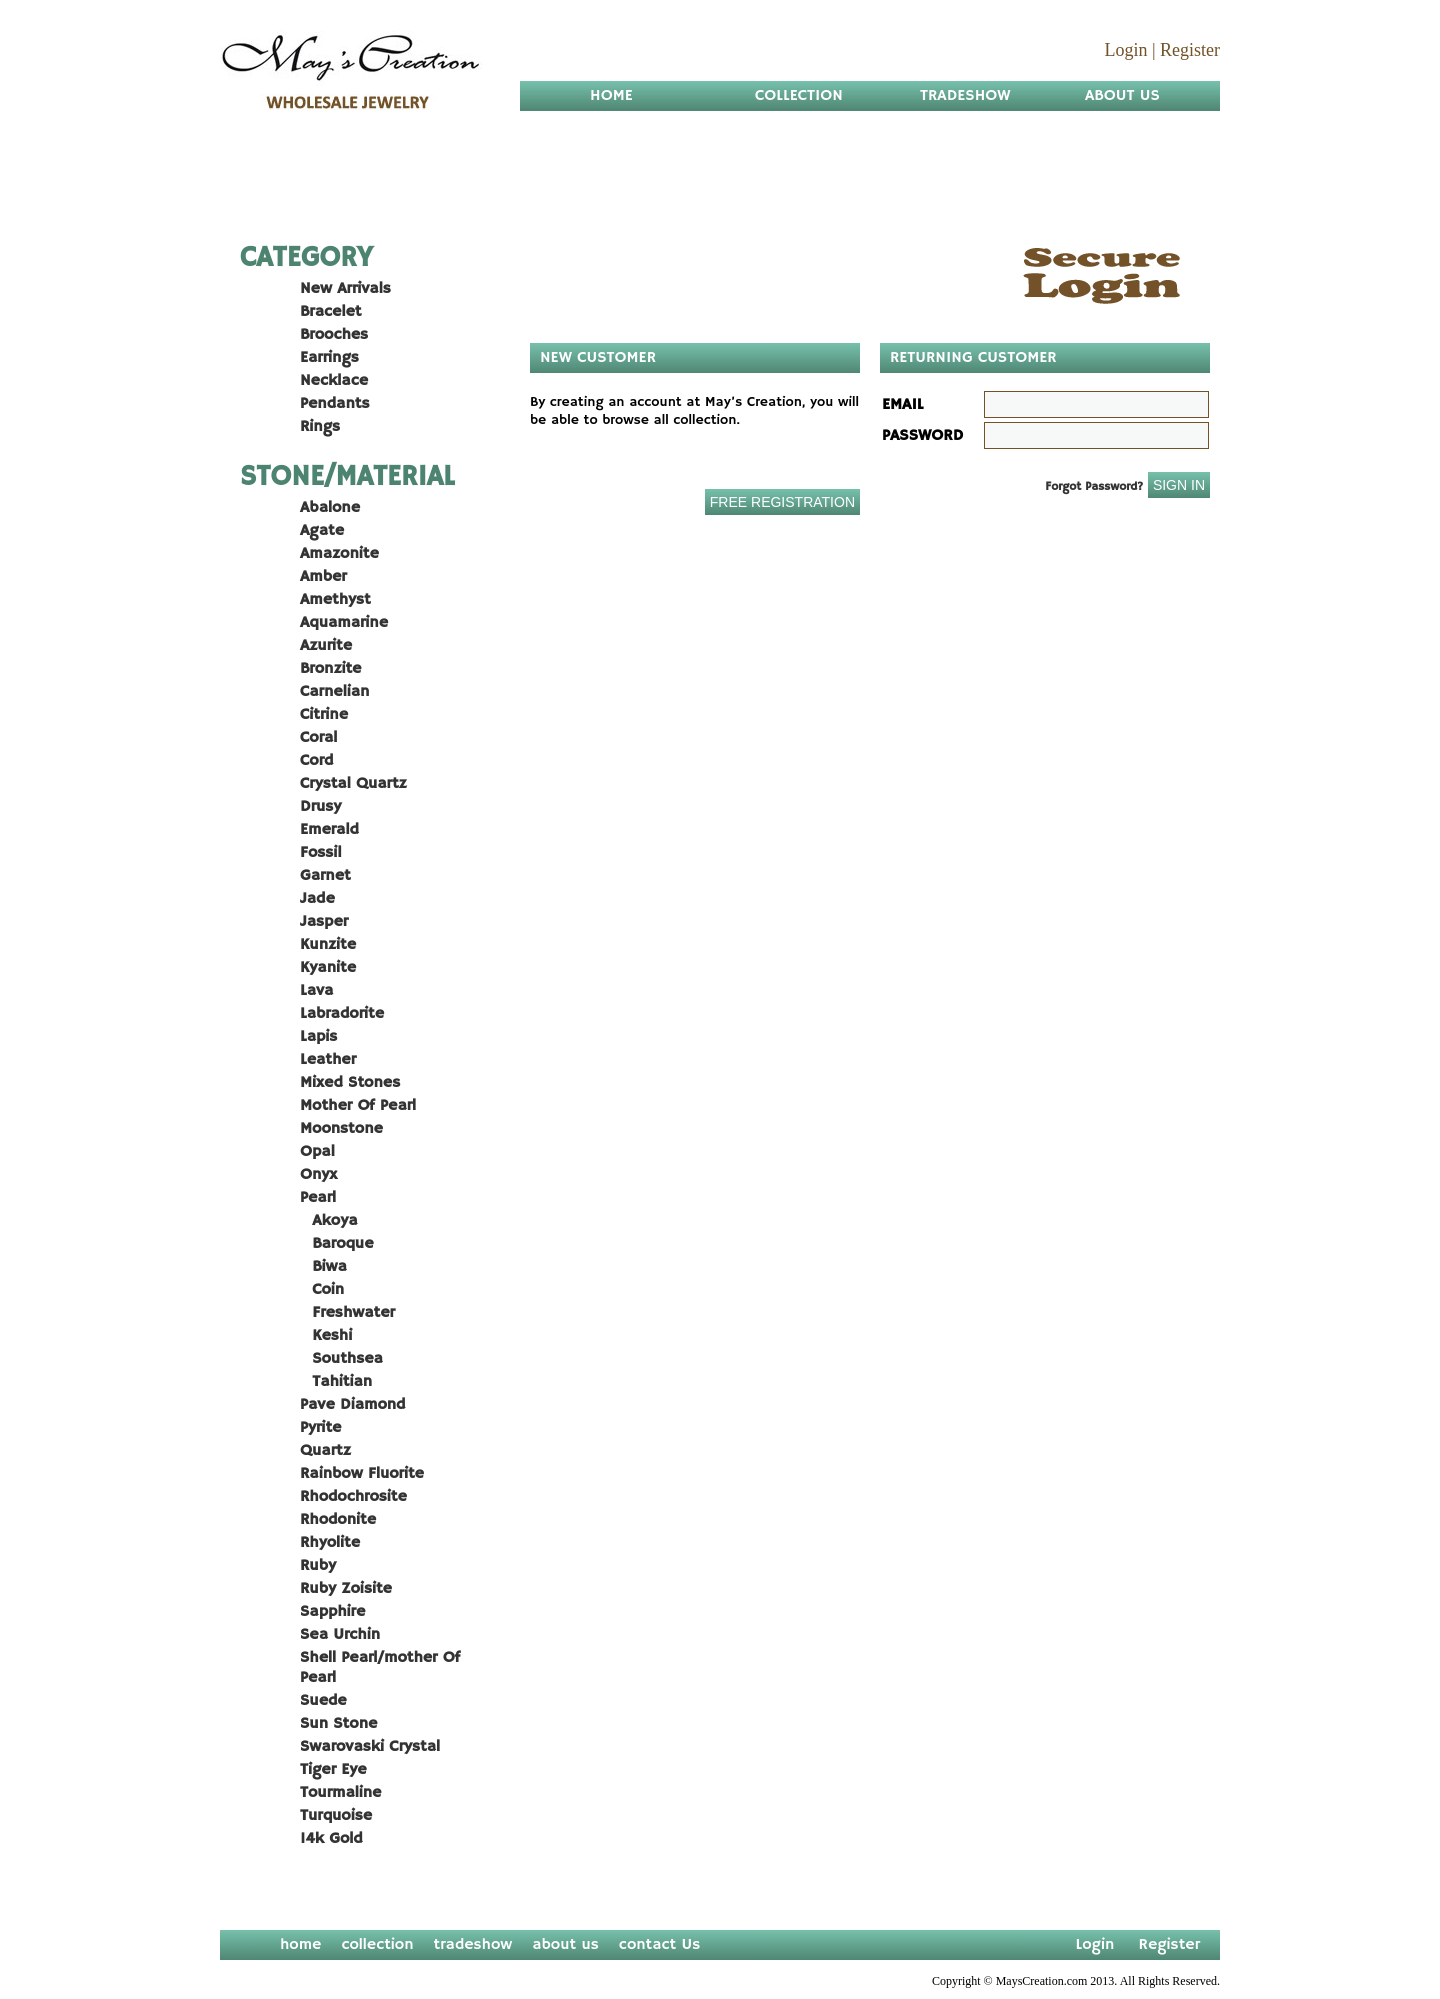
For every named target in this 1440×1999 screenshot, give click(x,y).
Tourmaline (340, 1793)
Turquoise (336, 1816)
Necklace (334, 381)
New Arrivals (345, 289)
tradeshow (473, 1945)
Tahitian (336, 1382)
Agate (322, 531)
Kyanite (328, 968)
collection (377, 1945)
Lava (316, 991)
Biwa (323, 1267)
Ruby (318, 1566)
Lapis (318, 1037)
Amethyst (335, 600)
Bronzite (330, 669)
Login (1125, 50)
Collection (799, 96)
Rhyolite (330, 1543)
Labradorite (342, 1014)
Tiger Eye (333, 1770)
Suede (323, 1701)
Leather (328, 1060)
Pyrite (320, 1428)
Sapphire (332, 1612)
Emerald (329, 830)
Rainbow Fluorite (362, 1474)
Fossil (320, 853)
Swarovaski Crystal (370, 1747)
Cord (316, 761)
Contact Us (636, 156)
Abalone (330, 508)
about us (565, 1945)
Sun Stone (338, 1724)
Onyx (318, 1175)
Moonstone (341, 1129)
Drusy (320, 807)
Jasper (324, 922)
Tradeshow (965, 96)
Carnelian (334, 692)
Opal (317, 1152)
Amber (323, 577)
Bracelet (330, 312)
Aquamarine (344, 623)
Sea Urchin (340, 1635)
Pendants (334, 404)
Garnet (325, 876)
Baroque (337, 1244)
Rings (320, 427)
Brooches (334, 335)
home (300, 1945)
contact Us (659, 1945)
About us (1122, 96)
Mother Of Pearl (358, 1106)
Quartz (325, 1451)
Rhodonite (338, 1520)
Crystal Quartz (353, 784)
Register (1190, 50)
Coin (322, 1290)
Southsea (341, 1359)
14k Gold (331, 1839)
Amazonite (339, 554)
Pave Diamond (352, 1405)
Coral (318, 738)
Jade (317, 899)
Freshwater (347, 1313)
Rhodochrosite (353, 1497)
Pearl (318, 1198)
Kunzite (328, 945)
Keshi (326, 1336)
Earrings (329, 358)
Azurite (326, 646)
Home (611, 96)
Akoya (329, 1221)
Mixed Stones (350, 1083)
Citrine (324, 715)
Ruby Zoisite (346, 1589)
